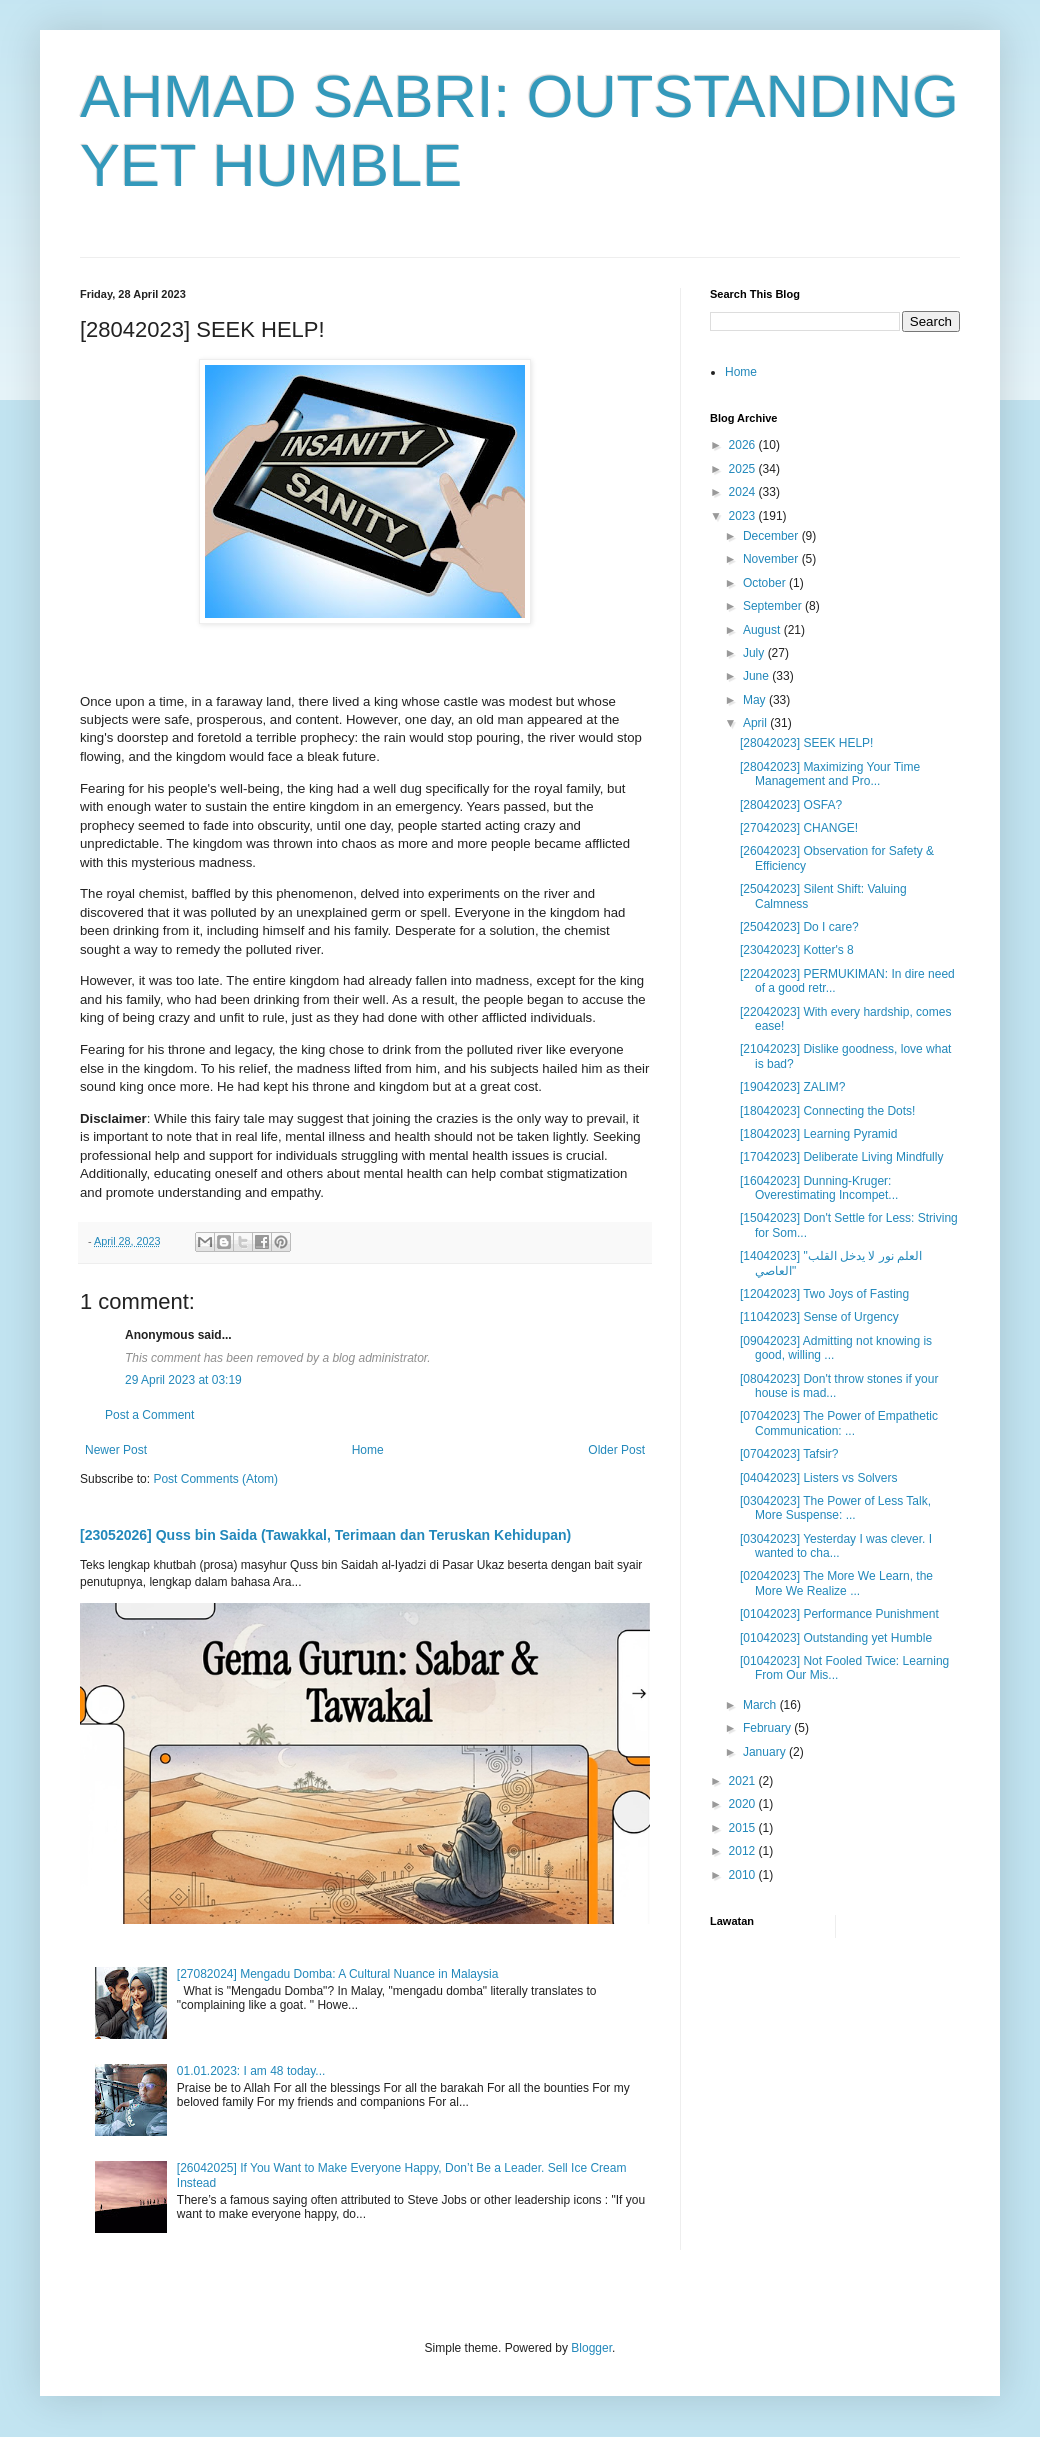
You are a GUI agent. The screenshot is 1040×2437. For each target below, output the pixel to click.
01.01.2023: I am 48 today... (251, 2071)
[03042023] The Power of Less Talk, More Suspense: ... (835, 1508)
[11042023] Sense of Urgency (819, 1317)
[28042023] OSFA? (791, 805)
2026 (744, 445)
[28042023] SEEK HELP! (806, 743)
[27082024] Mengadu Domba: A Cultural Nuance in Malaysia (338, 1974)
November (772, 559)
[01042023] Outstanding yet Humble (836, 1638)
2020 (744, 1804)
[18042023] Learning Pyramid (818, 1134)
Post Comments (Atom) (215, 1479)
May (756, 700)
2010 (744, 1875)
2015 (744, 1828)
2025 (744, 469)
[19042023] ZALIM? (792, 1087)
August (763, 630)
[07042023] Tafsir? (789, 1454)
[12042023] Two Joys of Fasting (824, 1294)
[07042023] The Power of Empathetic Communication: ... (839, 1423)
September (774, 606)
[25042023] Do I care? (799, 927)
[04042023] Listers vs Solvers (818, 1478)
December (772, 536)
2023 (744, 516)
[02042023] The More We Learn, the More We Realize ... (836, 1583)
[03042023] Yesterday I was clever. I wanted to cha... (836, 1546)
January (766, 1752)
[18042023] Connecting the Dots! (827, 1111)
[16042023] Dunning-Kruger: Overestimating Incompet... (819, 1188)
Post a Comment (149, 1415)
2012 (744, 1851)
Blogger (591, 2348)
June (757, 676)
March (761, 1705)
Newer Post (116, 1450)
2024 (744, 492)
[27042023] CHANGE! (799, 828)
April (756, 723)
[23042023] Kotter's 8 (797, 950)
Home (368, 1450)
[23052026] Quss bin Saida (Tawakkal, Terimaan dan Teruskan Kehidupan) (325, 1535)
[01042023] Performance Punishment (839, 1614)
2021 (744, 1781)
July (755, 653)
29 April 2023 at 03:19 (183, 1380)
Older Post (616, 1450)
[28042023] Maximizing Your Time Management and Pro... (830, 774)
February (768, 1728)
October (766, 583)
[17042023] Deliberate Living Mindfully (841, 1157)
